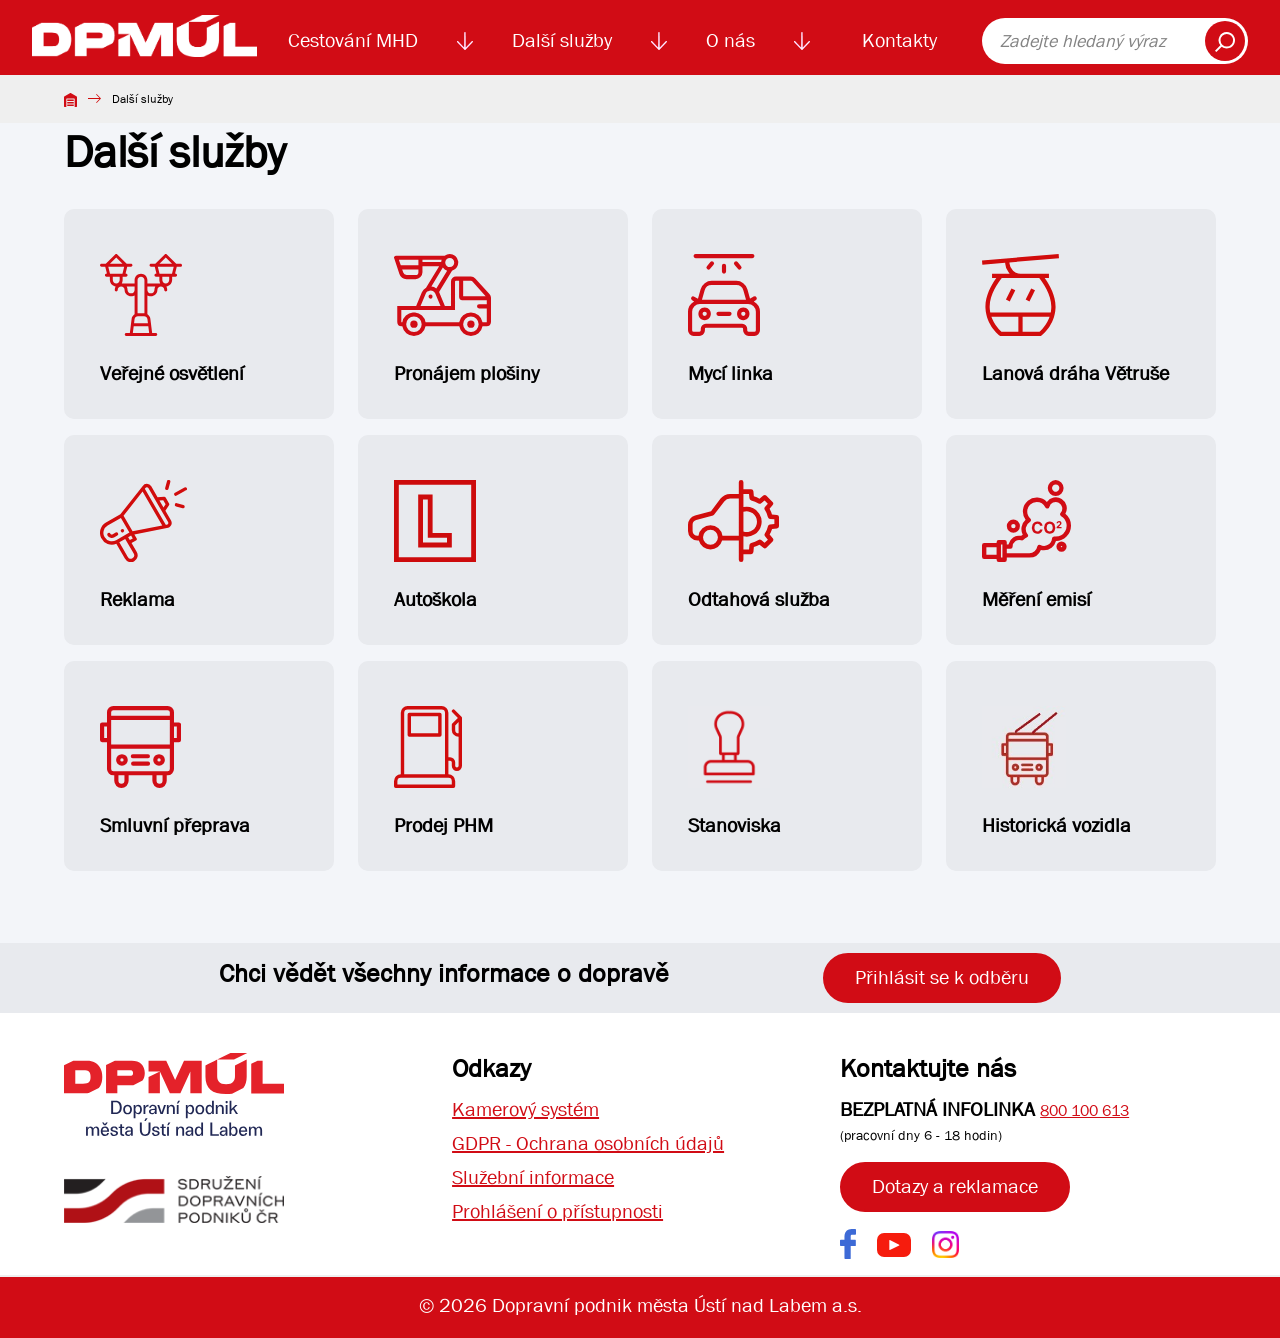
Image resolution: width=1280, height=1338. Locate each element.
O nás (730, 40)
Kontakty (899, 40)
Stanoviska (734, 772)
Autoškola (435, 546)
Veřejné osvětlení (172, 320)
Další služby (562, 40)
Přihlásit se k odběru (942, 977)
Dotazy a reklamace (955, 1186)
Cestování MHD (353, 40)
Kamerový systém (525, 1109)
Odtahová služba (759, 546)
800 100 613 (1084, 1110)
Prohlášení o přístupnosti (557, 1211)
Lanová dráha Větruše (1075, 320)
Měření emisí (1036, 546)
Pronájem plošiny (466, 320)
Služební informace (533, 1177)
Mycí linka (730, 320)
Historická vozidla (1056, 772)
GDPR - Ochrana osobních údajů (588, 1143)
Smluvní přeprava (175, 772)
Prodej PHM (443, 772)
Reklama (143, 546)
